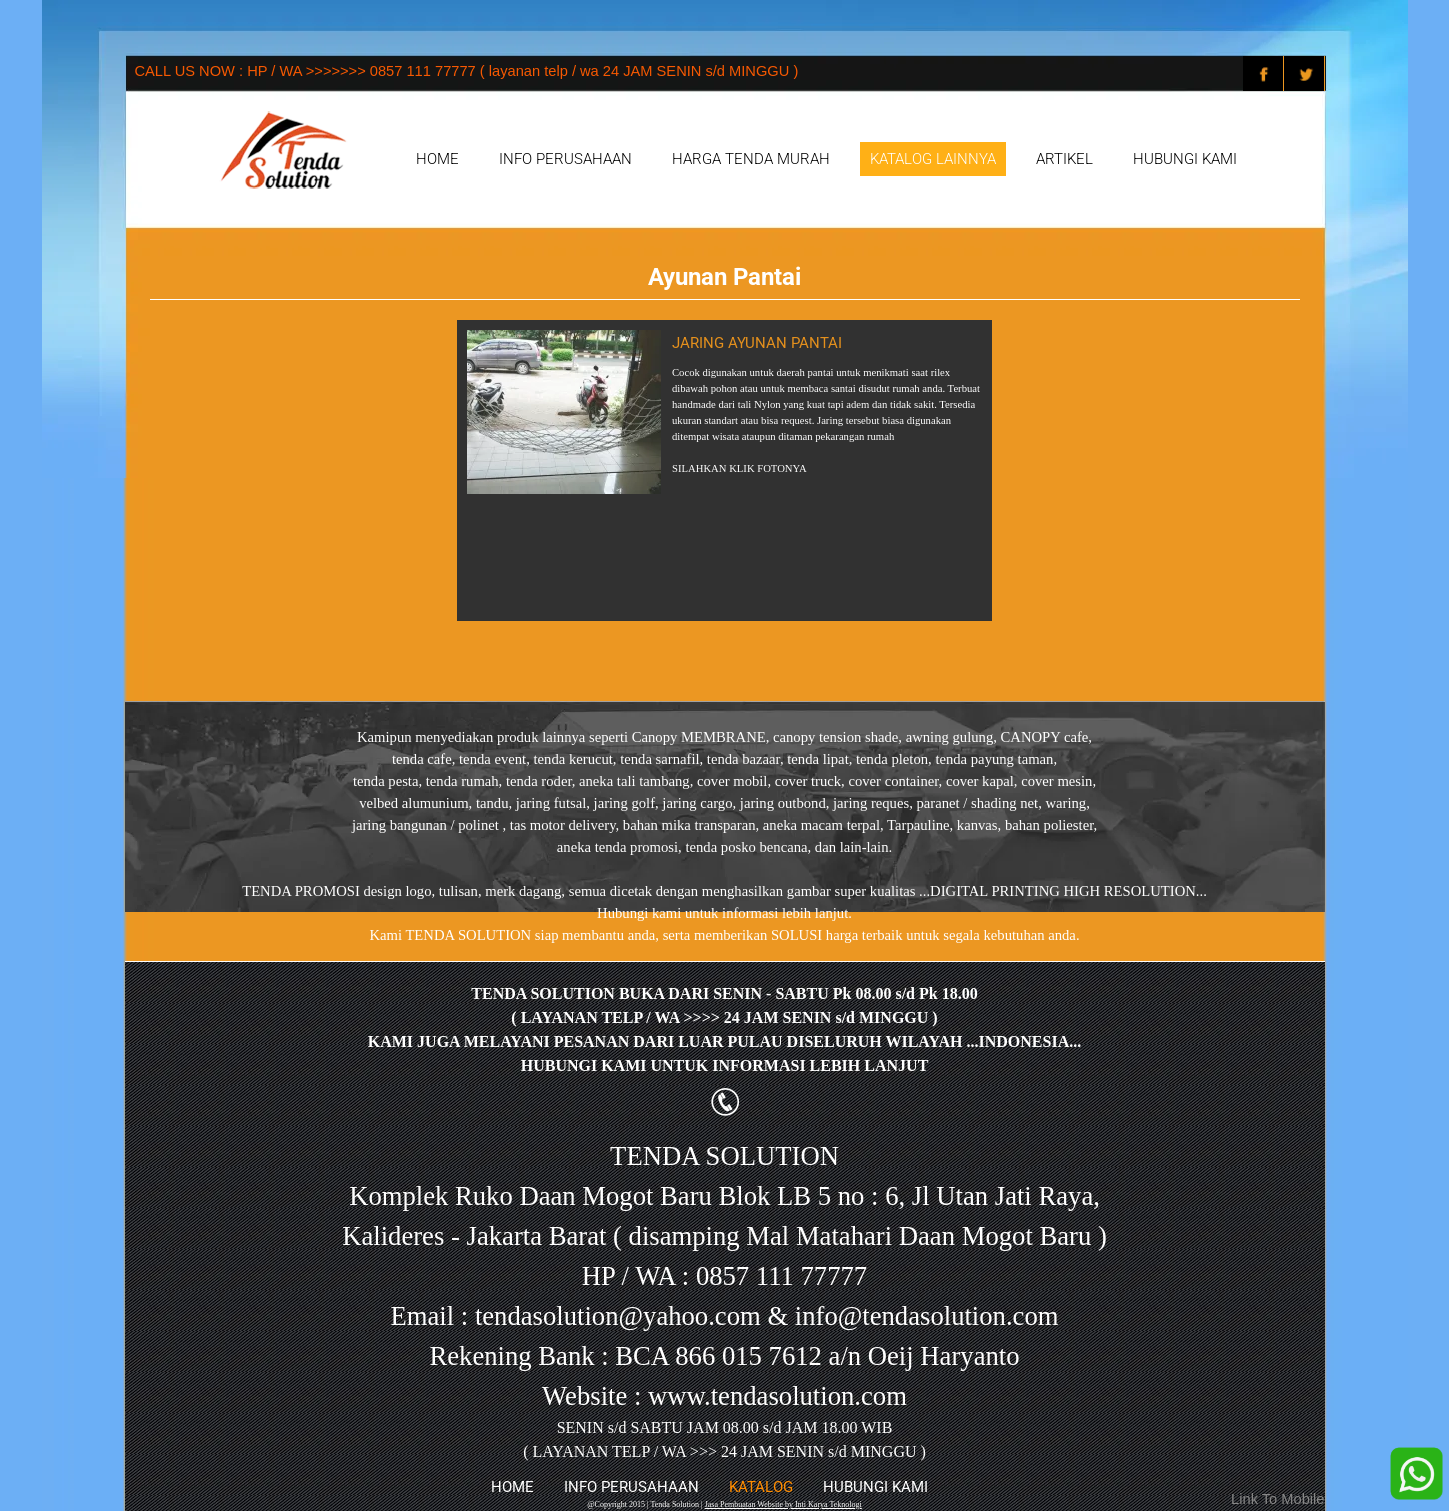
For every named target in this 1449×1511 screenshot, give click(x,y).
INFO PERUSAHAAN (565, 159)
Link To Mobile (1277, 1499)
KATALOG (761, 1487)
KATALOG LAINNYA (933, 159)
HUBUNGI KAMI (1185, 159)
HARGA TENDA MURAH (751, 159)
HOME (437, 159)
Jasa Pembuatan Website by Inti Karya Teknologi (783, 1504)
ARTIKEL (1064, 159)
